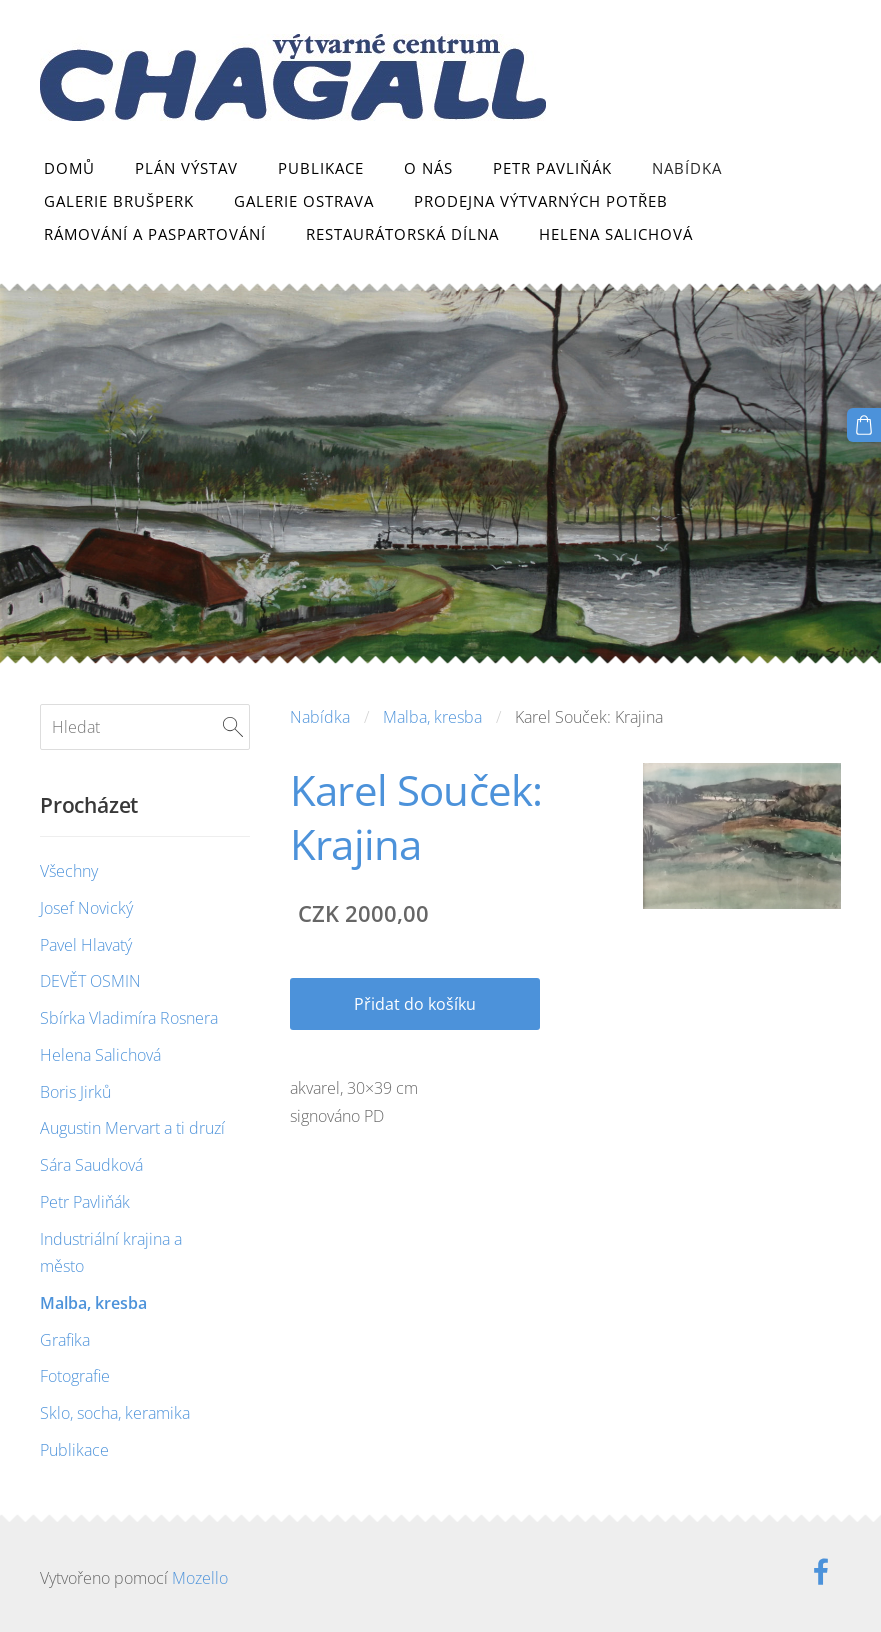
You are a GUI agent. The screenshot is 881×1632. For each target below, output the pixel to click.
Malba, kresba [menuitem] (93, 1303)
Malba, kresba (432, 717)
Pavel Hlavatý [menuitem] (86, 945)
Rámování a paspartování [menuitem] (155, 234)
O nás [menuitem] (428, 168)
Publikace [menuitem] (321, 168)
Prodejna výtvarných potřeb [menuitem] (541, 201)
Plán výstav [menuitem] (186, 168)
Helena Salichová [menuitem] (616, 234)
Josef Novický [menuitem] (86, 908)
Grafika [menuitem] (65, 1340)
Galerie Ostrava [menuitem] (304, 201)
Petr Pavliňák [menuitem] (552, 168)
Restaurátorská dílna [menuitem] (402, 234)
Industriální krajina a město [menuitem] (111, 1252)
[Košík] (864, 425)
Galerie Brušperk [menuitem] (119, 201)
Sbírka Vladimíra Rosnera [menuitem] (129, 1018)
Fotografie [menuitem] (75, 1376)
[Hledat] (145, 727)
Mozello (200, 1578)
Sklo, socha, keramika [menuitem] (115, 1413)
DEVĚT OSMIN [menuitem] (90, 981)
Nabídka (320, 717)
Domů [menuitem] (69, 168)
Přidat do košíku (415, 1004)
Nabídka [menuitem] (687, 168)
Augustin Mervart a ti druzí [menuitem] (132, 1128)
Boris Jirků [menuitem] (75, 1092)
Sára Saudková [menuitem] (91, 1165)
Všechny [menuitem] (69, 871)
